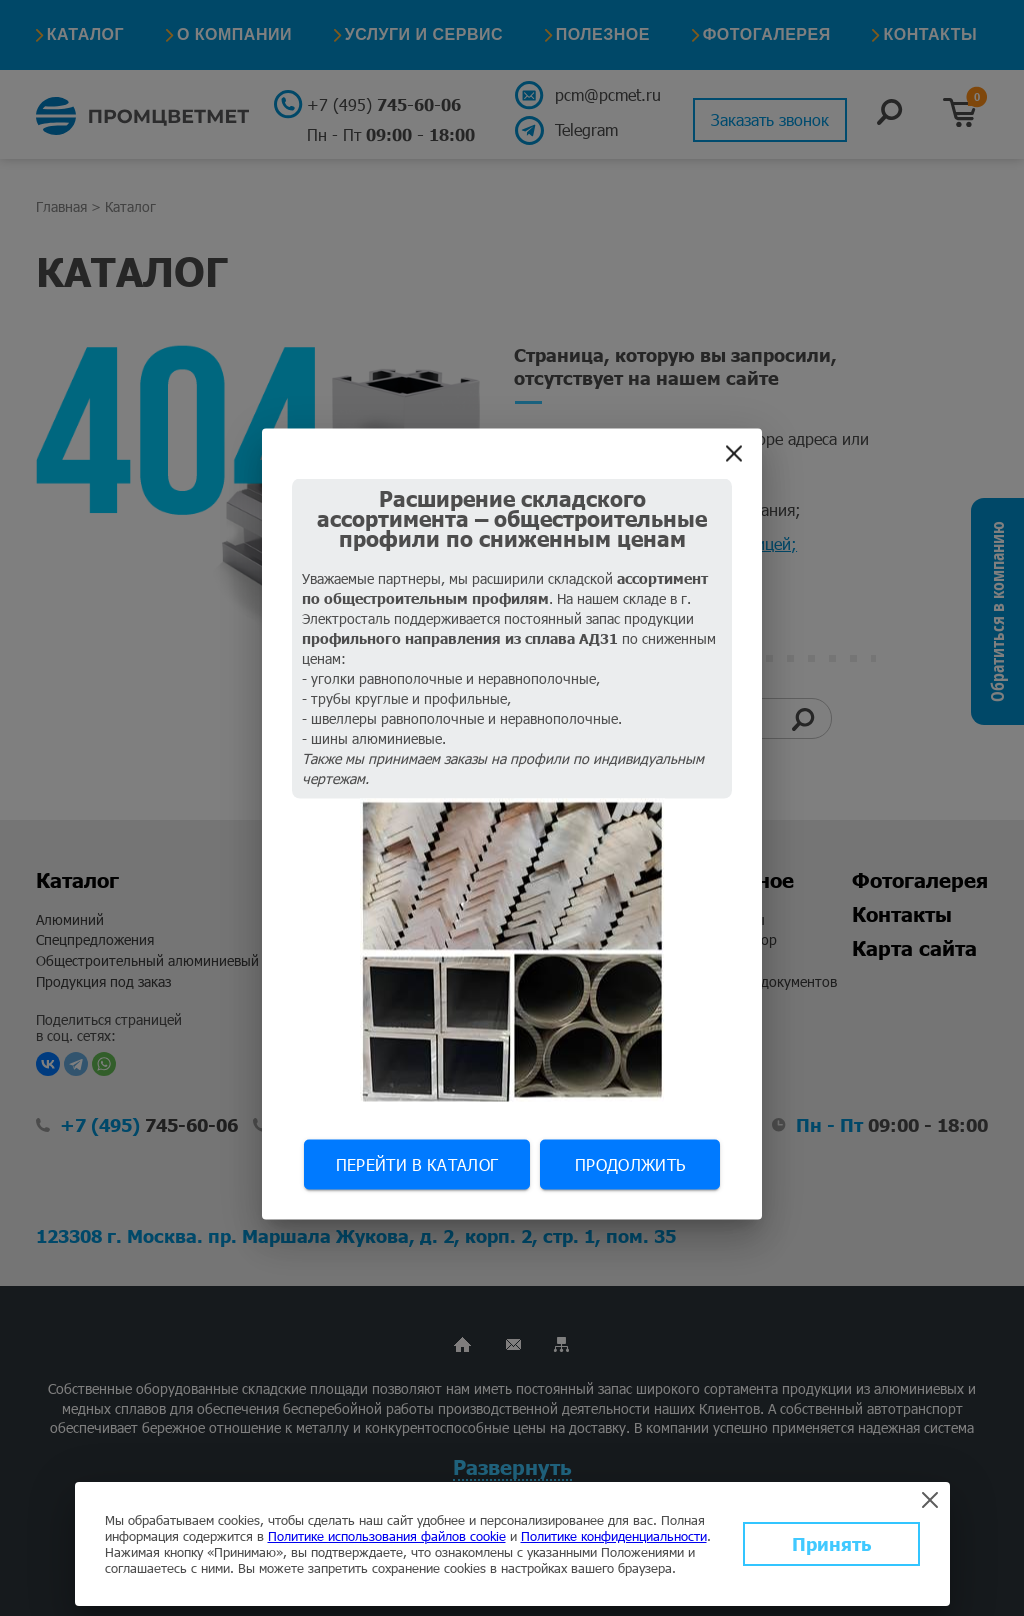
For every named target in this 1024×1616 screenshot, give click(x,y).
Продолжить (630, 1164)
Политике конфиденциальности (614, 1536)
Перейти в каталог (417, 1164)
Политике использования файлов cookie (387, 1536)
